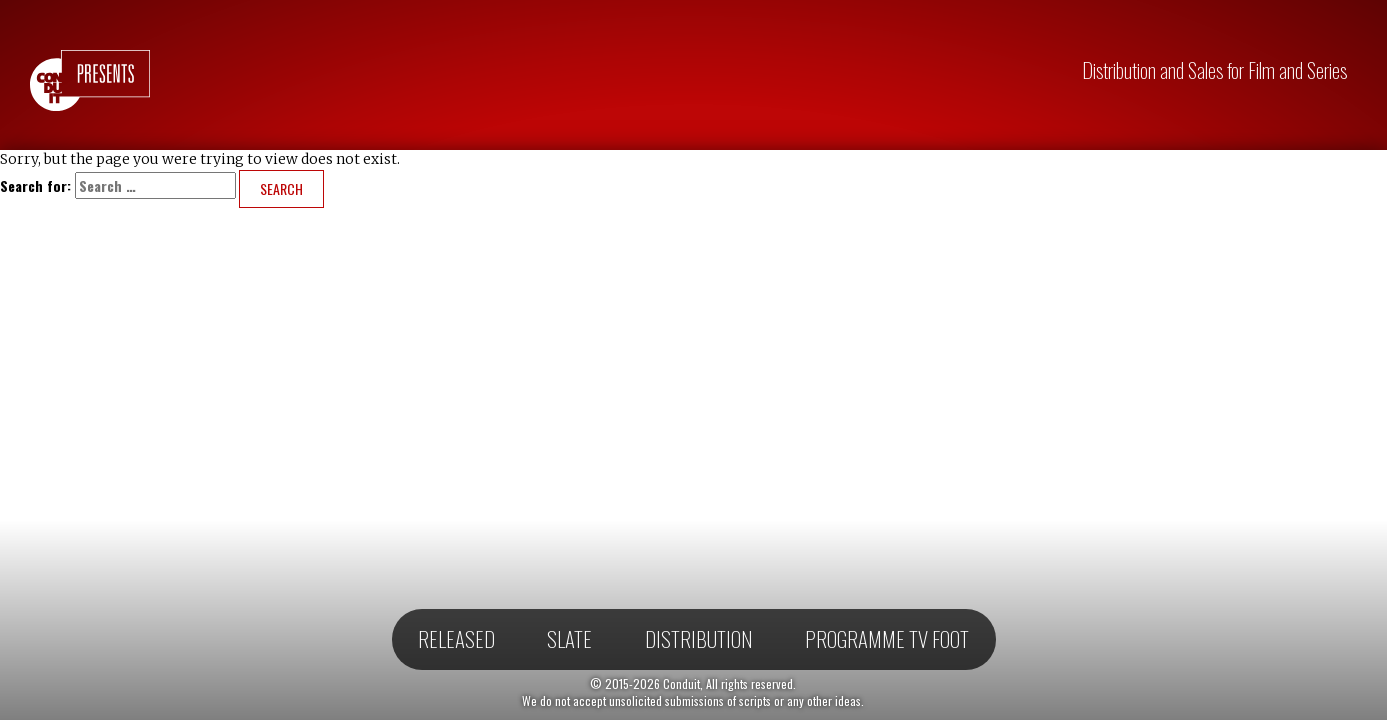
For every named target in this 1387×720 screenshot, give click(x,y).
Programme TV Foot (887, 638)
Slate (569, 638)
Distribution (699, 638)
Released (456, 638)
